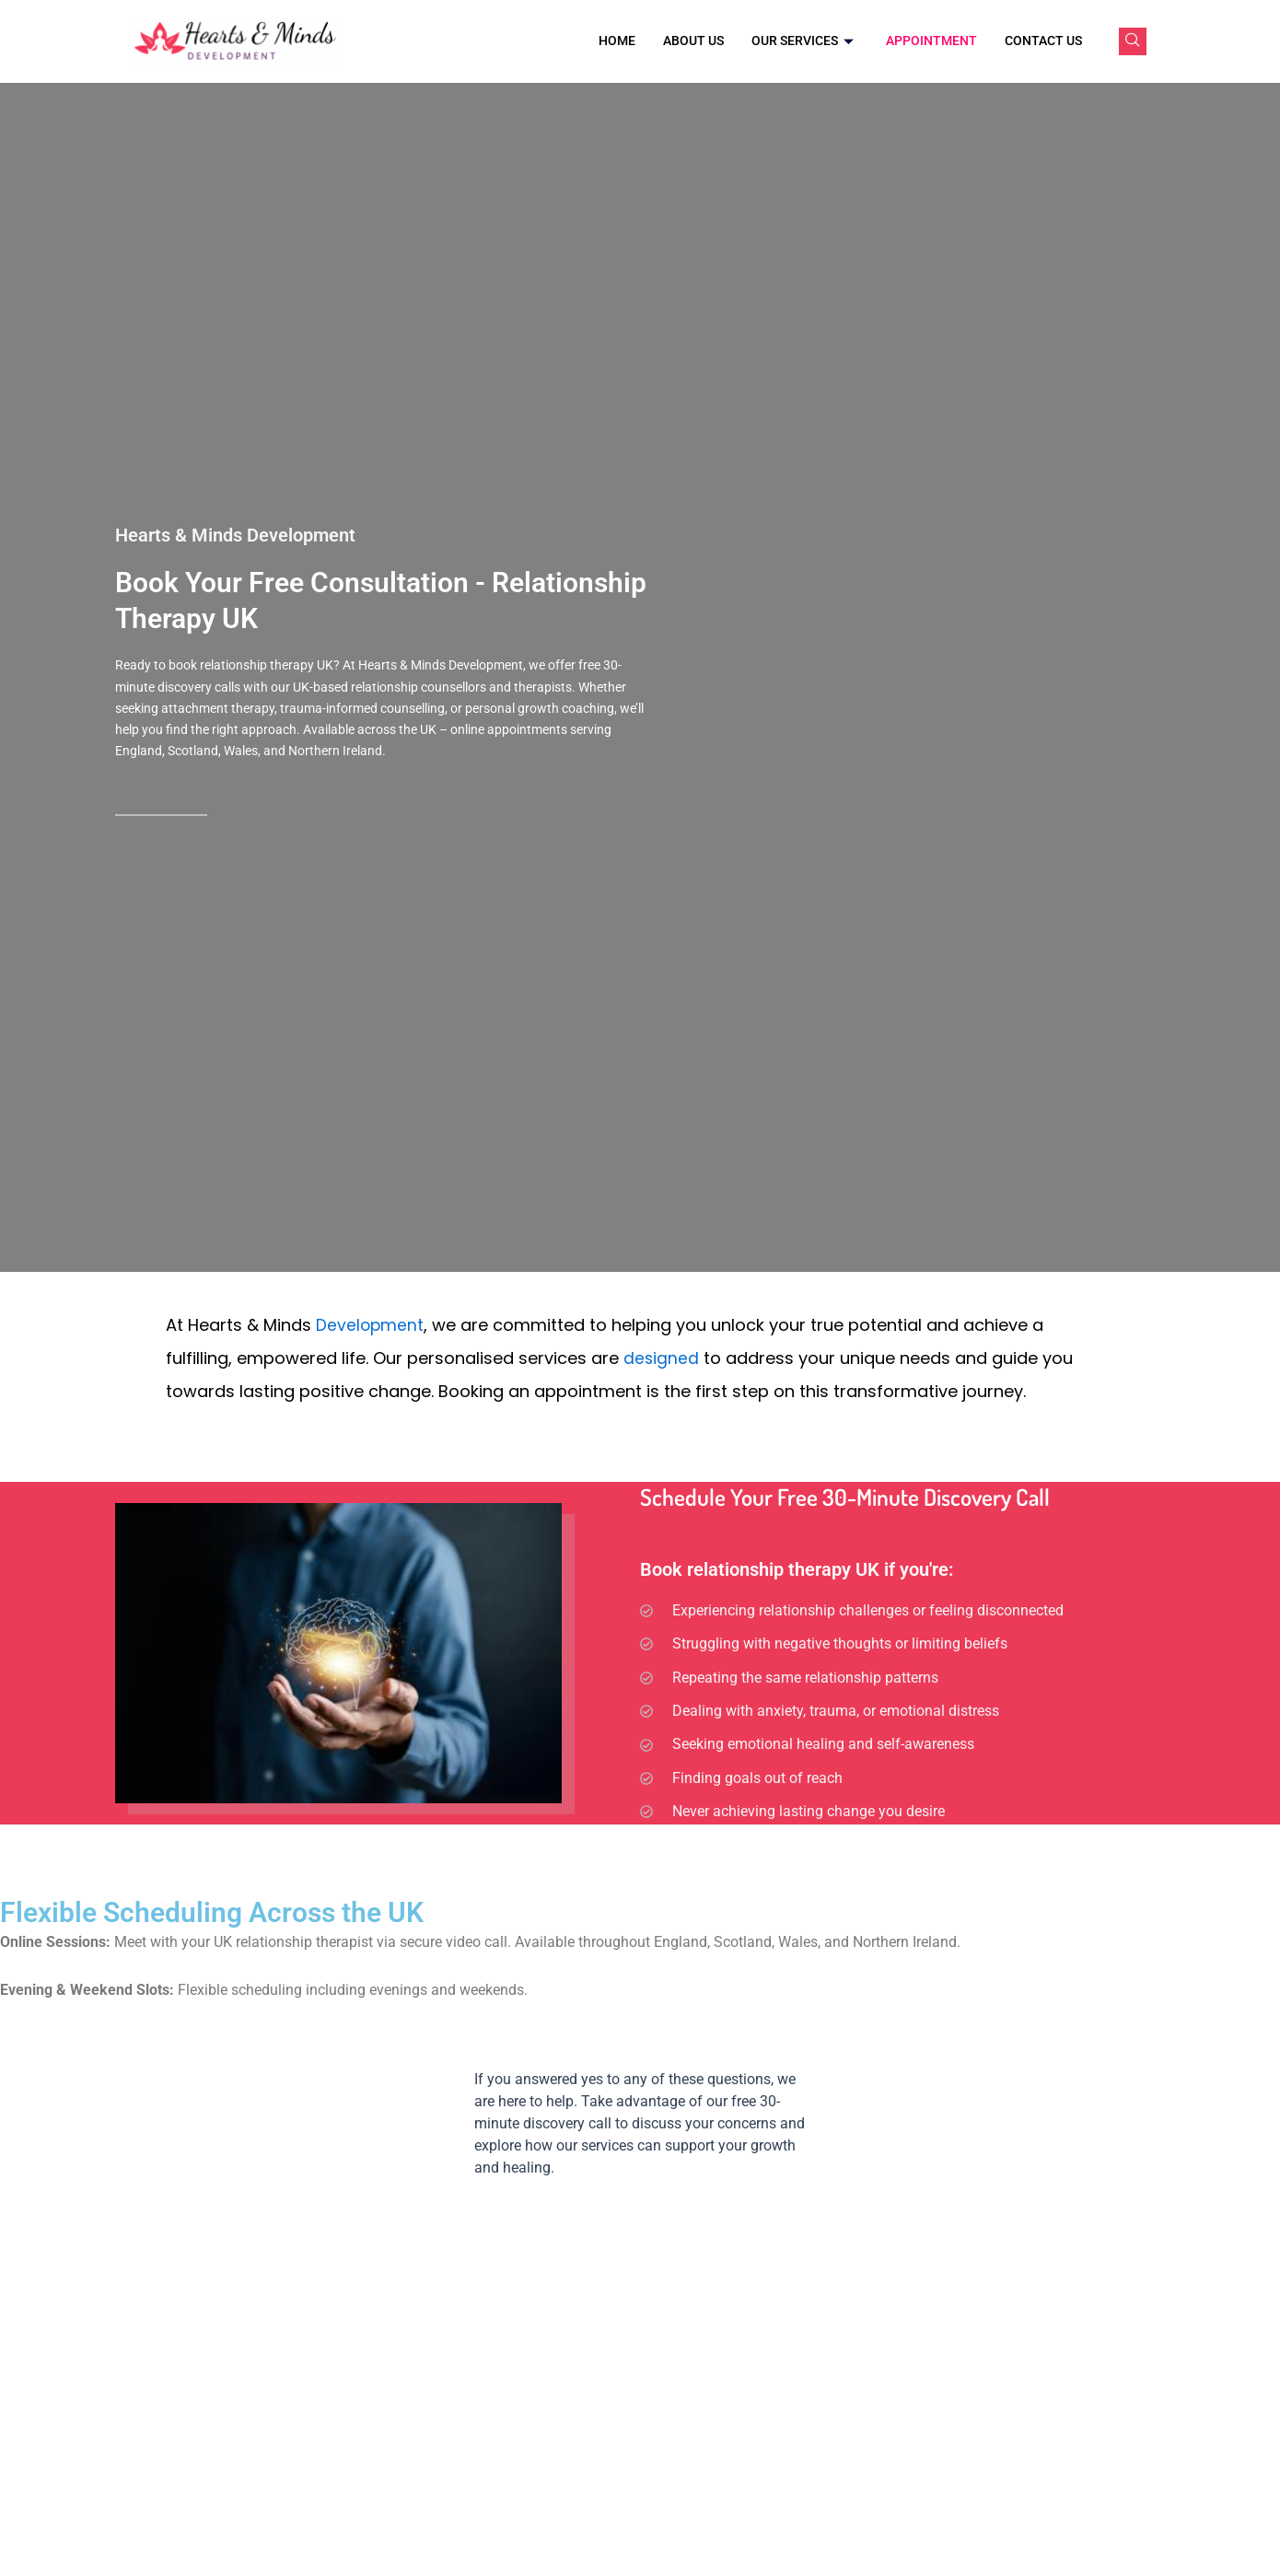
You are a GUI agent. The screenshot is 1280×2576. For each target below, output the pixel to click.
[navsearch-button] (1132, 41)
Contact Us (1043, 40)
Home (617, 40)
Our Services (804, 40)
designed (661, 1358)
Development (370, 1324)
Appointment (931, 40)
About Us (693, 40)
